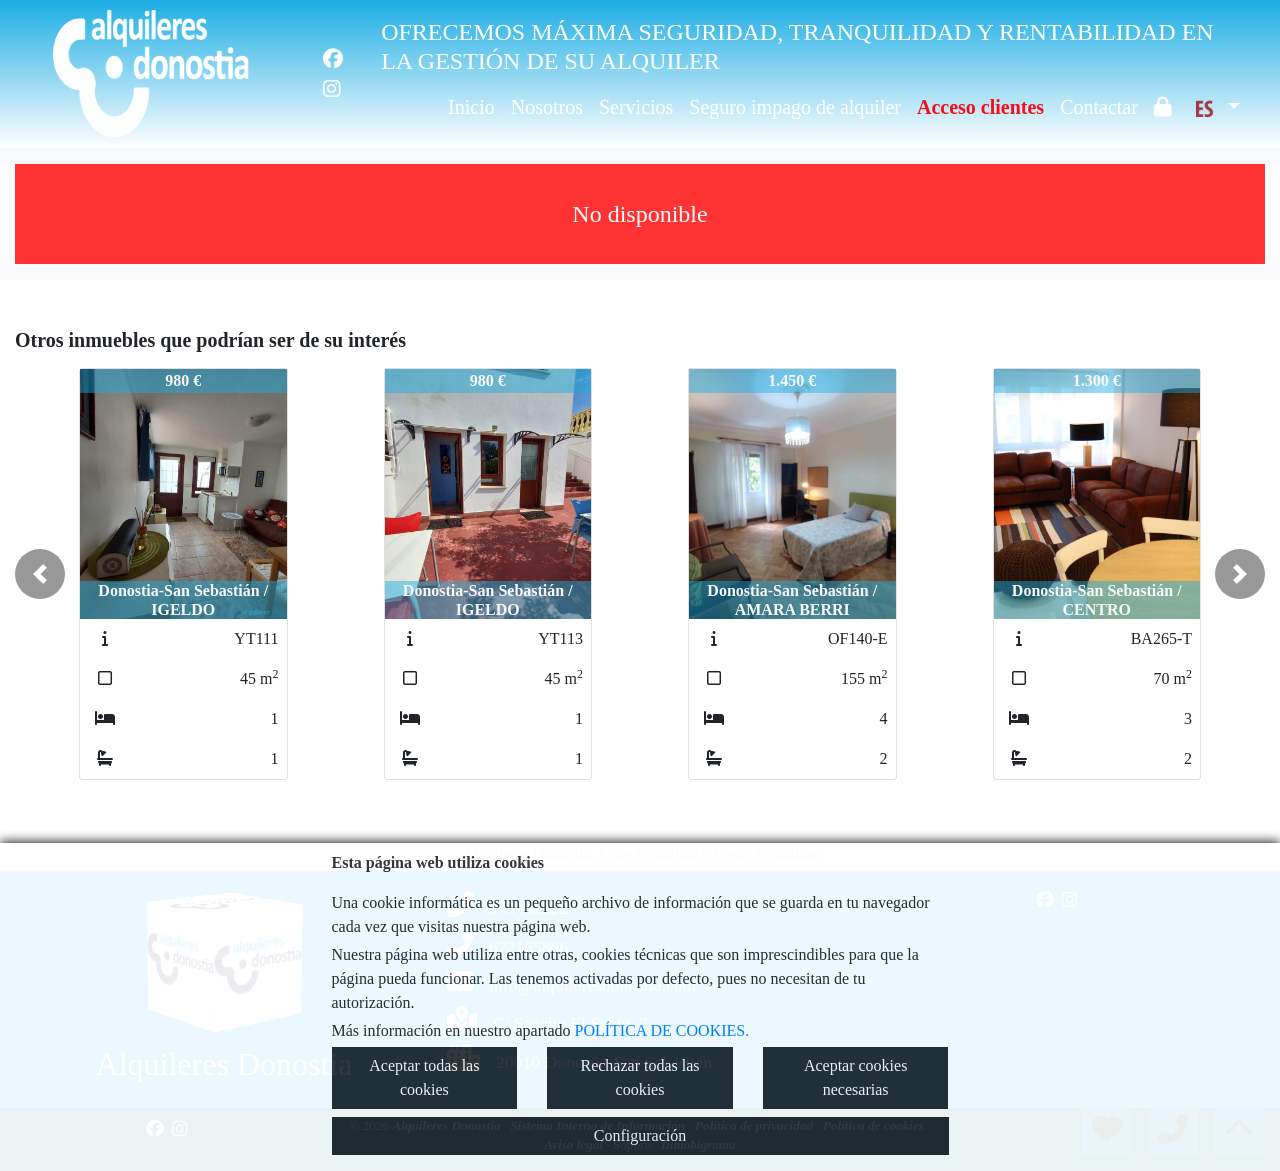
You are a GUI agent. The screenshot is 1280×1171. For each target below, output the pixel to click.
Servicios (636, 107)
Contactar (1099, 107)
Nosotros (547, 107)
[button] (40, 574)
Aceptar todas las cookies (424, 1077)
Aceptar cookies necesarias (856, 1077)
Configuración (640, 1135)
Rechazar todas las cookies (639, 1077)
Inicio (471, 107)
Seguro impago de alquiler (795, 107)
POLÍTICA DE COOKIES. (662, 1030)
